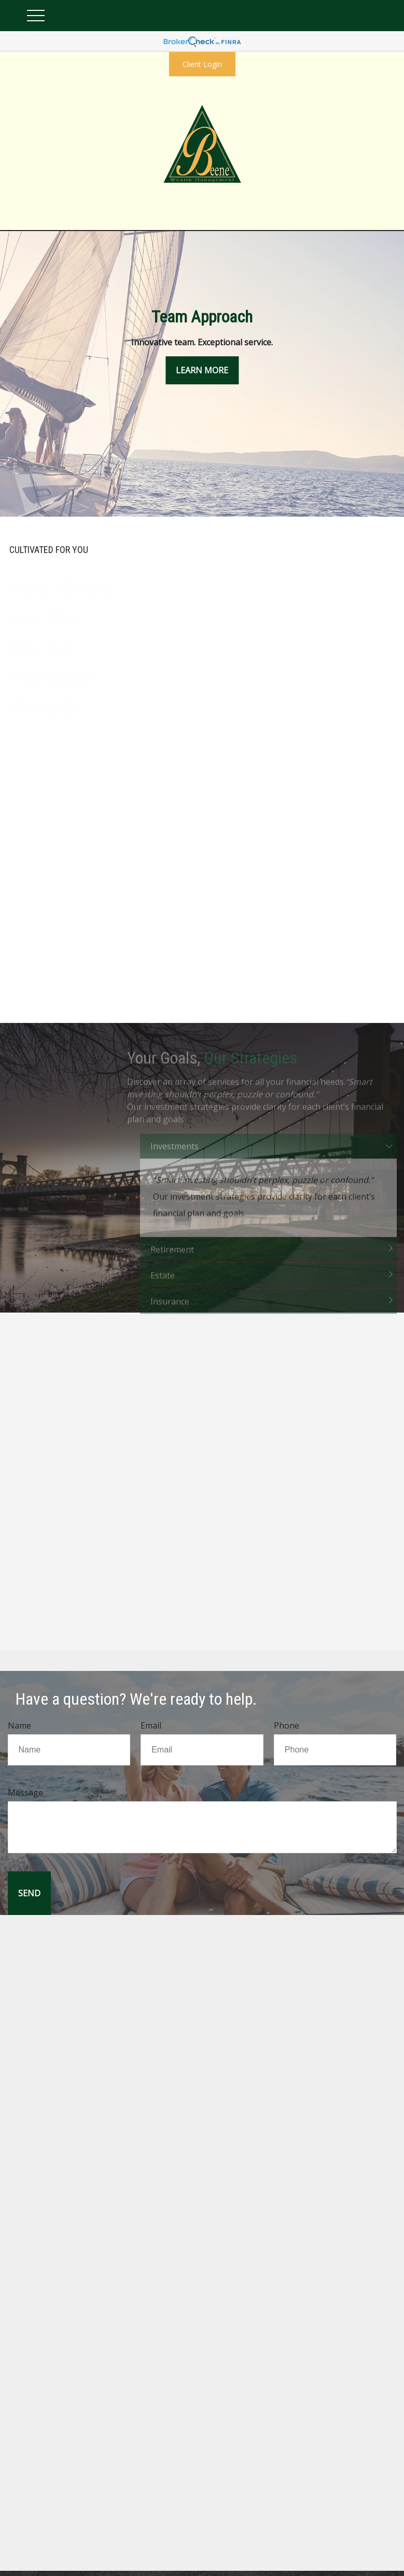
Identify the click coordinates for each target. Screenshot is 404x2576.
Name (19, 1725)
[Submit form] (29, 1893)
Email (151, 1725)
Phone (286, 1725)
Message (25, 1792)
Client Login (202, 64)
